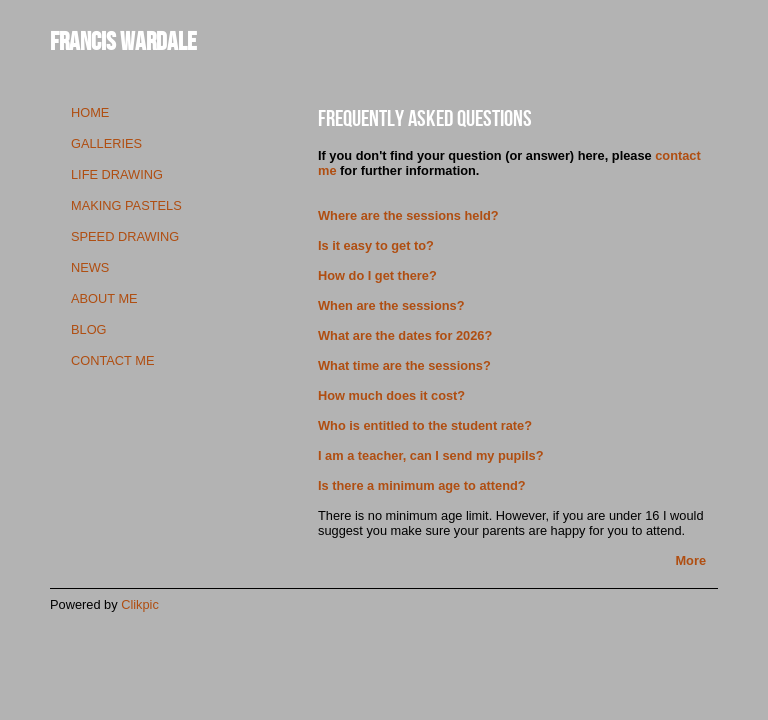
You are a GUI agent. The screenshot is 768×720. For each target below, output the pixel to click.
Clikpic (140, 604)
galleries (106, 143)
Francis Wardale (123, 40)
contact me (112, 360)
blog (89, 329)
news (90, 267)
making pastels (126, 205)
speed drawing (125, 236)
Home (90, 112)
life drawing (117, 174)
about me (104, 298)
